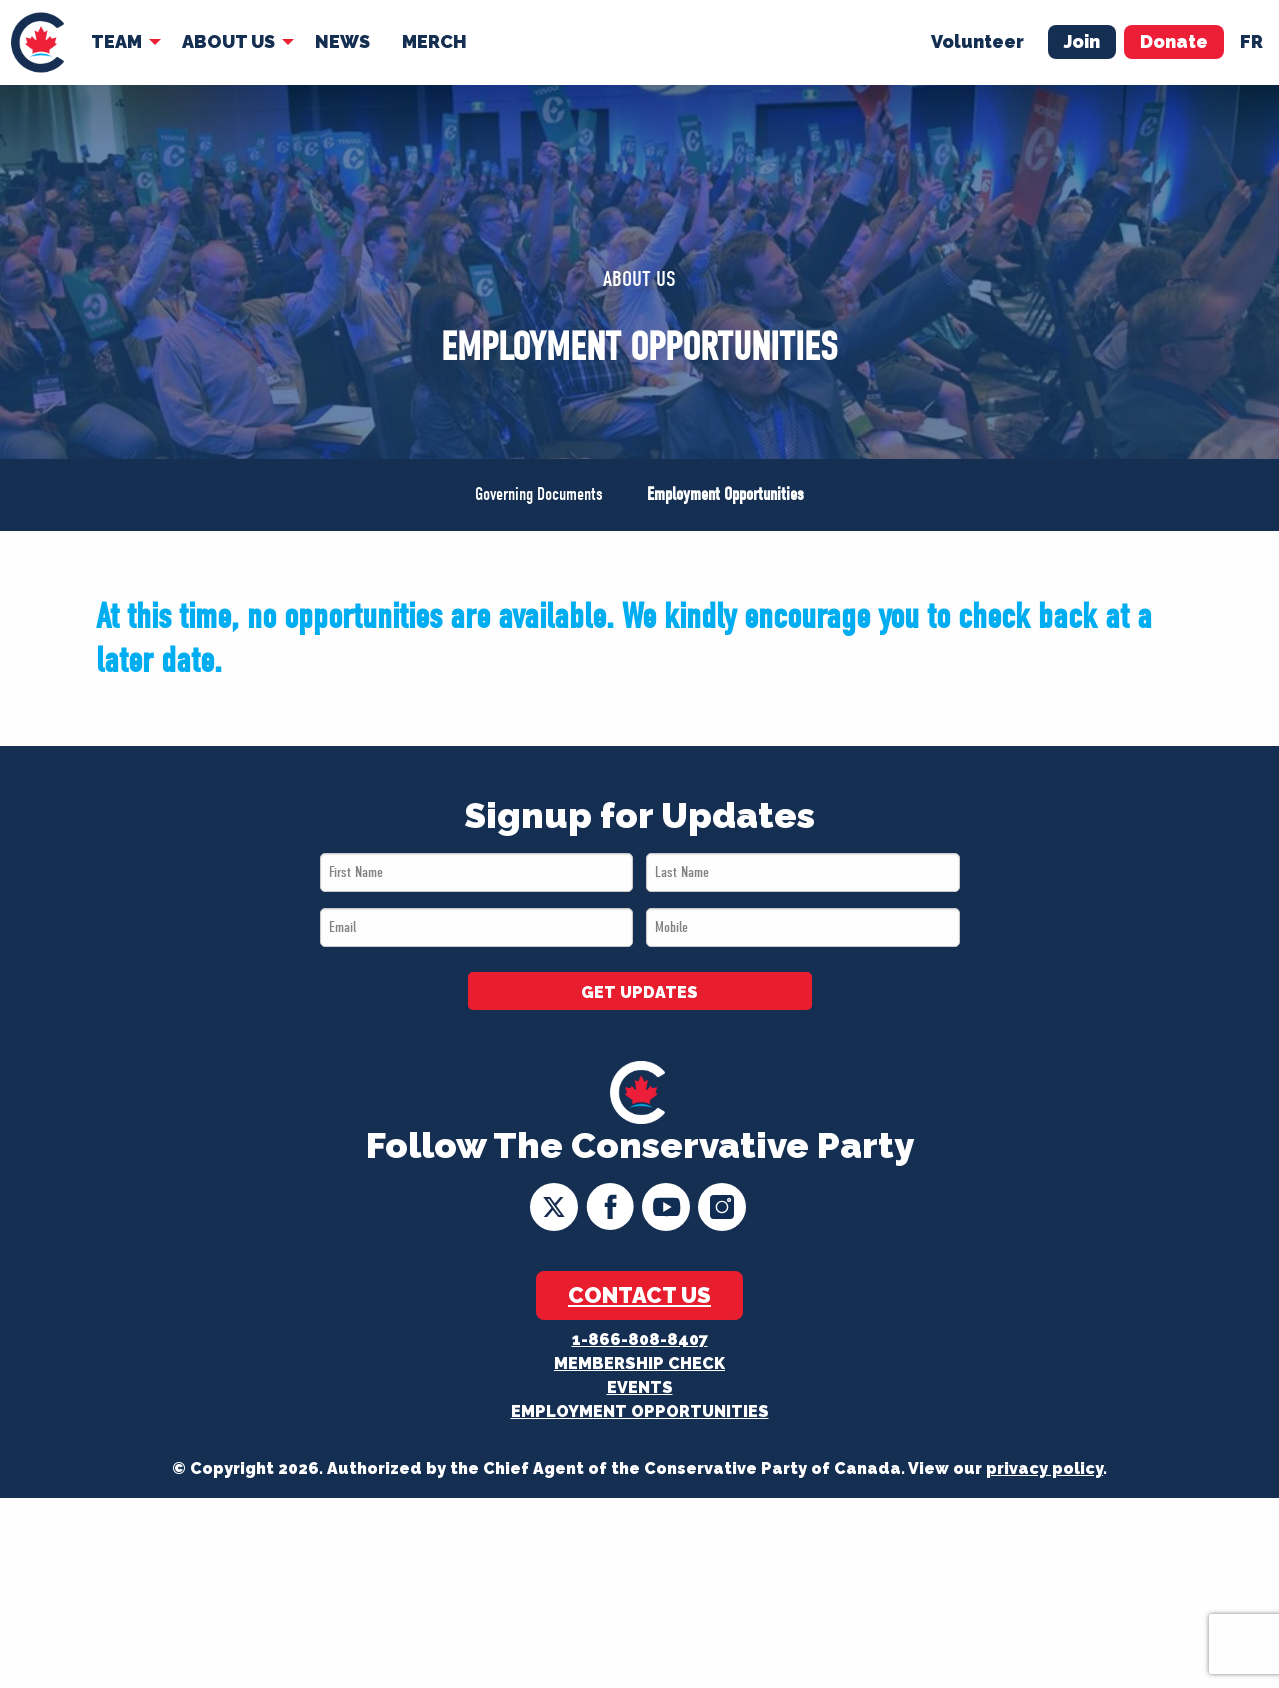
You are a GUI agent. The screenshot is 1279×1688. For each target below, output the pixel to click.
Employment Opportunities (725, 494)
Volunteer (977, 41)
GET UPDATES (639, 992)
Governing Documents (539, 494)
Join (1082, 41)
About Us (228, 41)
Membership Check (639, 1363)
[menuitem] (37, 42)
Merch (434, 41)
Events (640, 1387)
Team (116, 41)
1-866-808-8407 (640, 1339)
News (342, 41)
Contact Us (639, 1295)
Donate (1174, 41)
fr (1251, 41)
